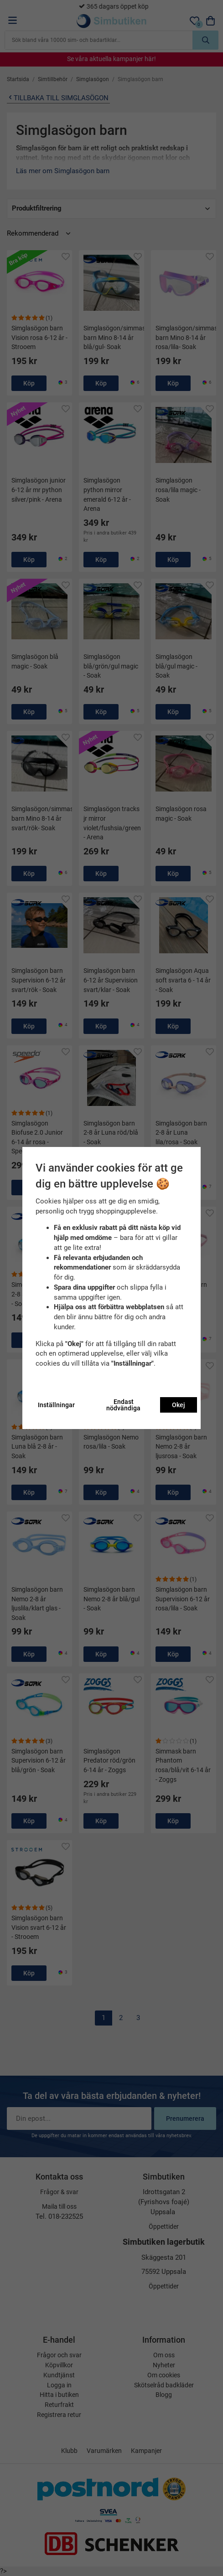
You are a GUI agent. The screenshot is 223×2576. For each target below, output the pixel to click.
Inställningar (56, 1405)
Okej (178, 1405)
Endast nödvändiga (123, 1405)
